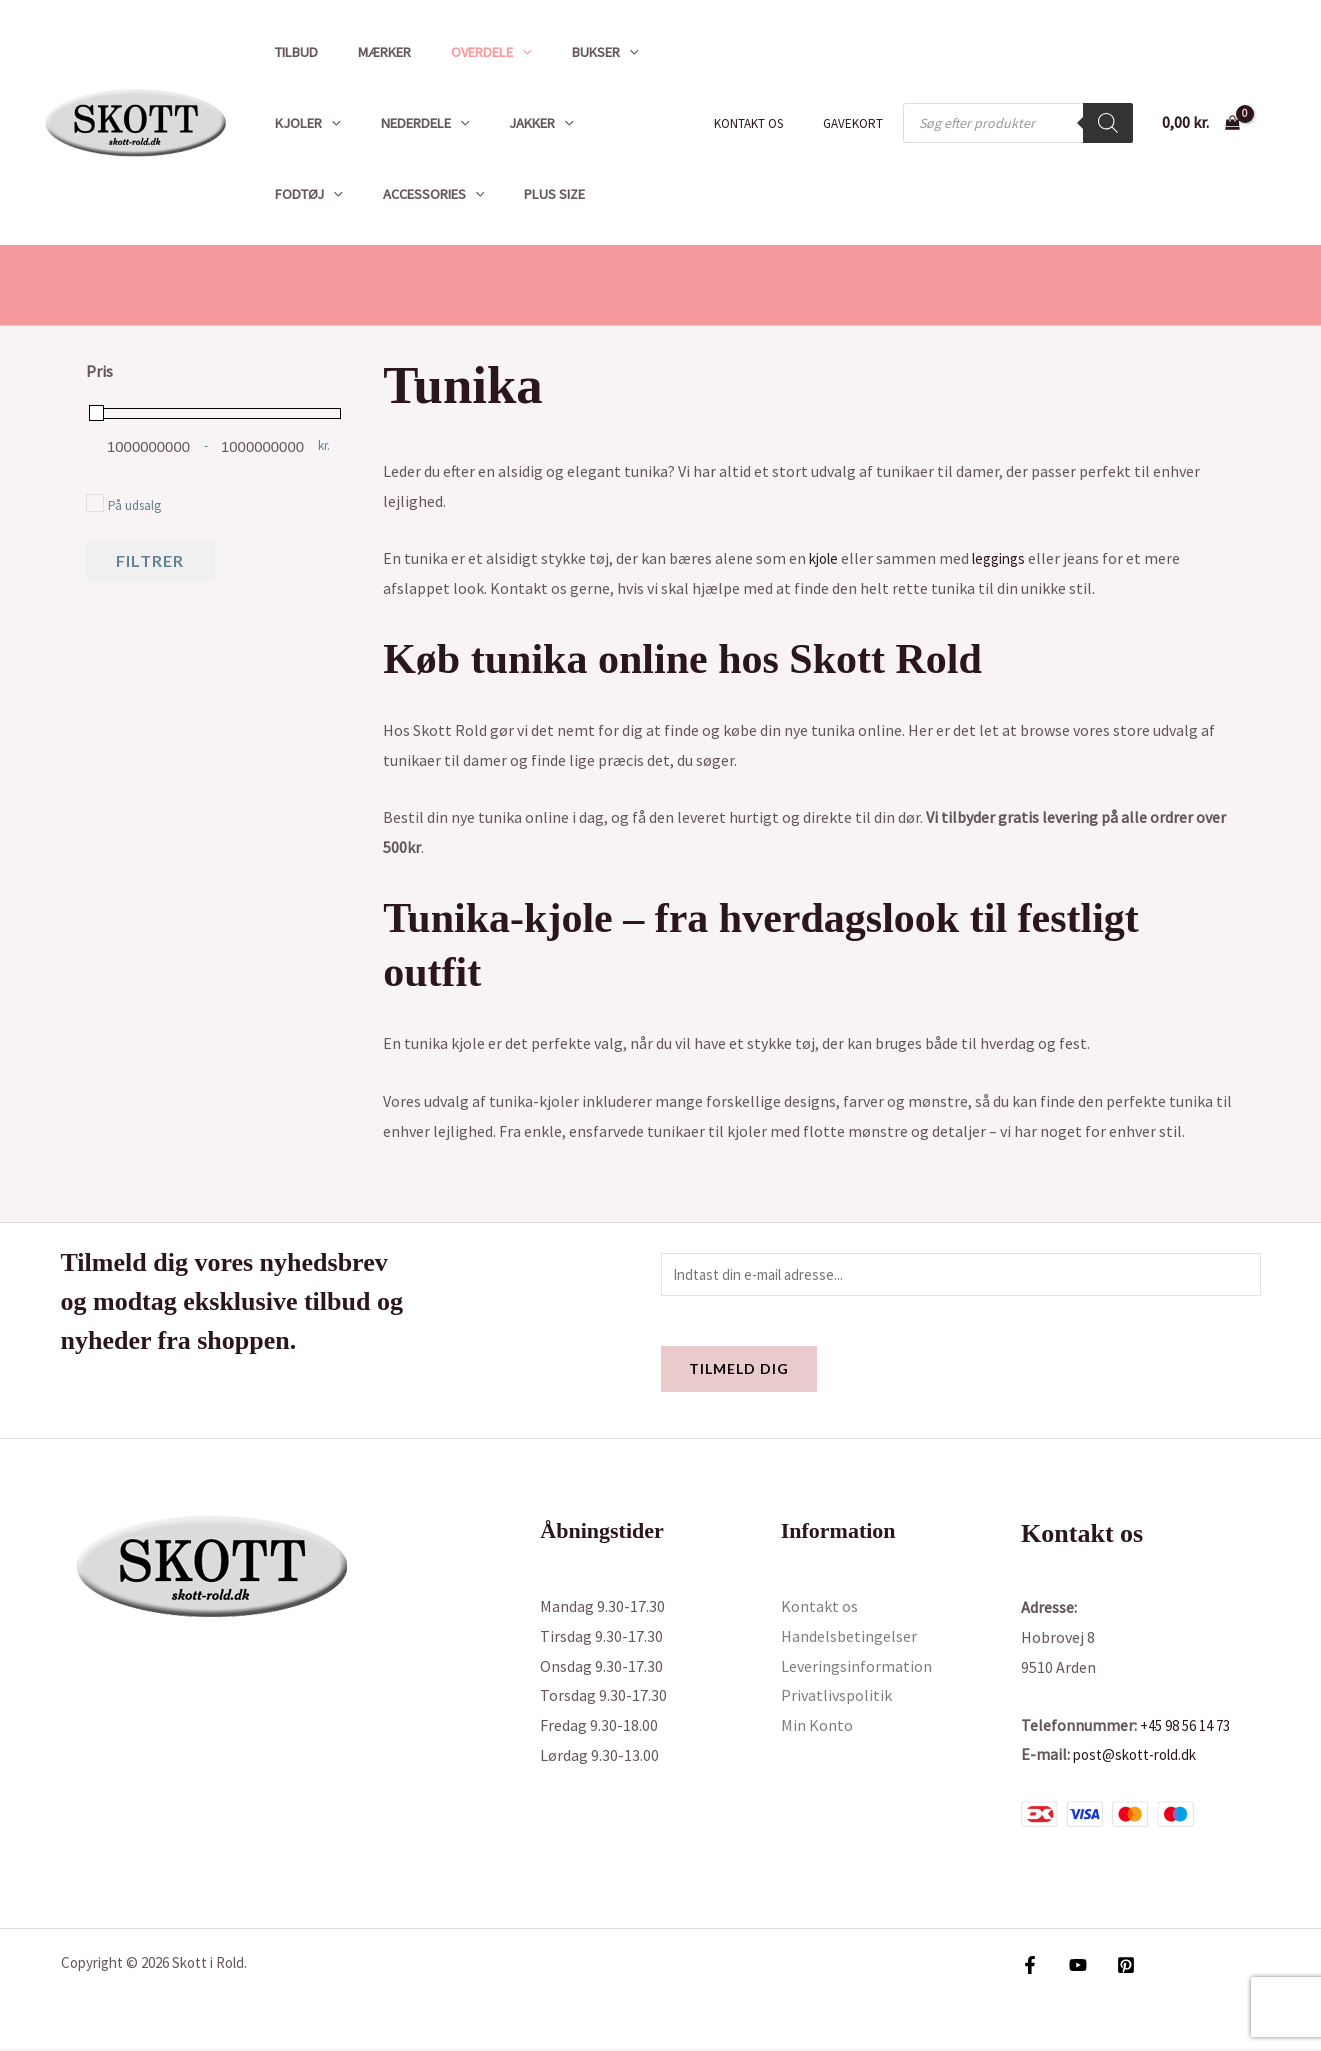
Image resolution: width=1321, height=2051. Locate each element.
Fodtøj (609, 123)
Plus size (430, 194)
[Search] (1108, 123)
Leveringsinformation (856, 1668)
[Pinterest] (1116, 1967)
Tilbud (290, 52)
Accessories (320, 194)
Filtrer (150, 560)
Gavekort (860, 123)
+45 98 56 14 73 (1190, 1727)
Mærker (367, 52)
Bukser (565, 52)
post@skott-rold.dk (1141, 1757)
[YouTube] (1073, 1967)
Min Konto (817, 1728)
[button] (494, 52)
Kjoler (302, 123)
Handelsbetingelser (849, 1639)
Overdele (463, 52)
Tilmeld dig (739, 1371)
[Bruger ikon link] (1277, 123)
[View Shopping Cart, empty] (1200, 123)
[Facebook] (1030, 1967)
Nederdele (408, 123)
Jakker (513, 123)
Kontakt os (769, 123)
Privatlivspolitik (836, 1698)
